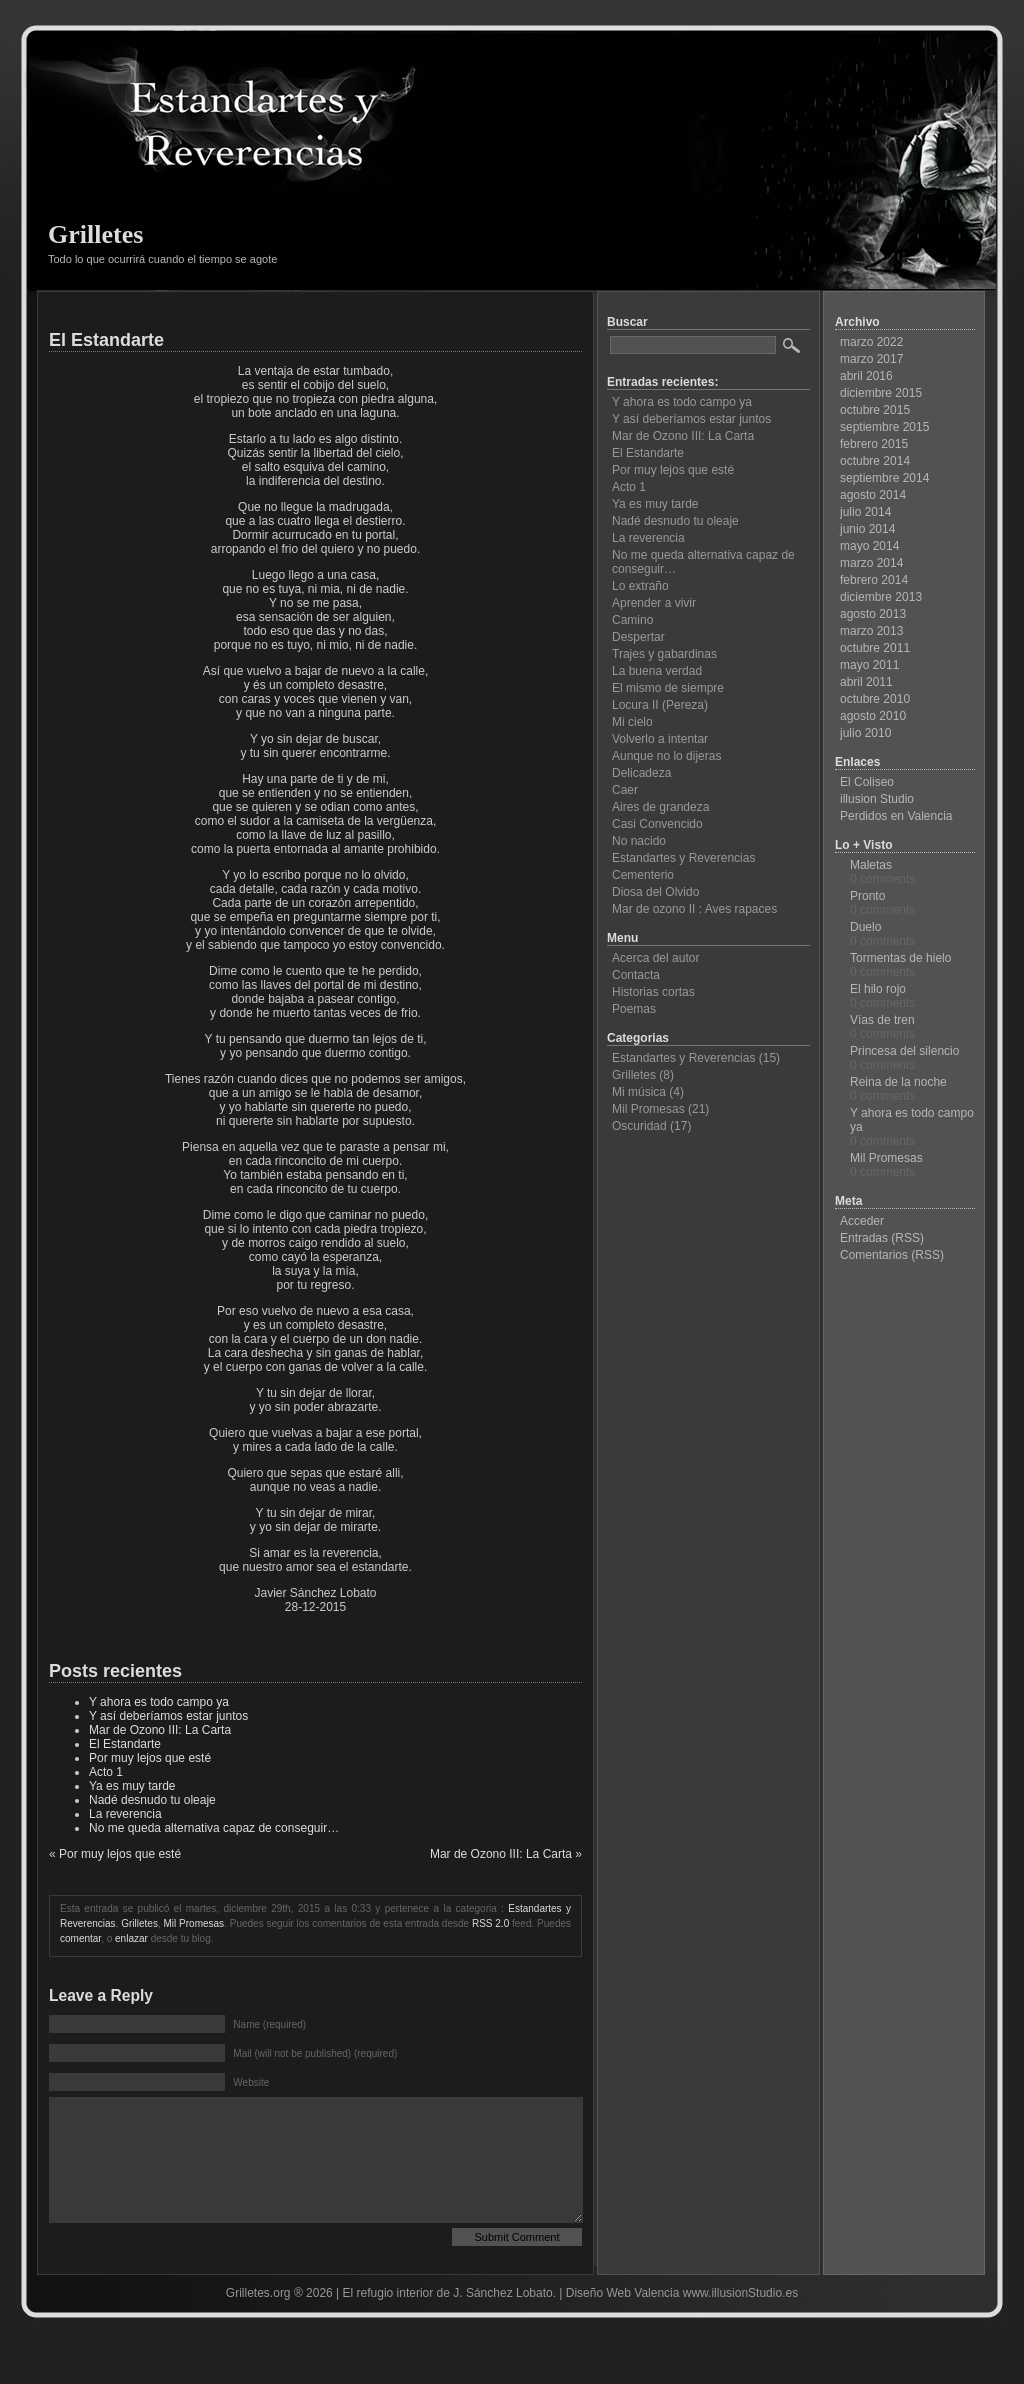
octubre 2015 (875, 410)
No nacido (639, 841)
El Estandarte (106, 340)
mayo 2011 (869, 665)
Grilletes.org (258, 2323)
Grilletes (95, 234)
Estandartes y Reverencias (683, 858)
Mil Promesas (194, 1923)
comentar (80, 1938)
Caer (625, 790)
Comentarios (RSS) (892, 1255)
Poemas (634, 1009)
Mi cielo (632, 722)
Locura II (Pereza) (660, 705)
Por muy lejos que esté (150, 1758)
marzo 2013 (871, 631)
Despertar (638, 637)
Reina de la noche (898, 1082)
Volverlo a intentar (660, 739)
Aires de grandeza (660, 807)
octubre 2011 (875, 648)
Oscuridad (639, 1126)
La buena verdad (657, 671)
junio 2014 (867, 529)
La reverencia (125, 1814)
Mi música (639, 1092)
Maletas (871, 865)
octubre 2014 (875, 461)
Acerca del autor (655, 958)
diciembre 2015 (881, 393)
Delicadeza (641, 773)
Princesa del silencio (904, 1051)
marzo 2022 (871, 342)
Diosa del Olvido (655, 892)
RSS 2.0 (490, 1923)
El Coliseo (867, 782)
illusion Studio (877, 799)
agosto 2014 (873, 495)
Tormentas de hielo (900, 958)
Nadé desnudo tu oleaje (152, 1800)
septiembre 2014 (884, 478)
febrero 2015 (874, 444)
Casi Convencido (657, 824)
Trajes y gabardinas (664, 654)
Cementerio (643, 875)
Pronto (867, 896)
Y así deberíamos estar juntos (168, 1716)
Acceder (862, 1221)
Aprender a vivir (654, 603)
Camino (632, 620)
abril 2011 (866, 682)
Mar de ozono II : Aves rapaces (694, 909)
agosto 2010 (873, 716)
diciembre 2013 (881, 597)
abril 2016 (866, 376)
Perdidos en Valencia (896, 816)
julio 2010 (865, 733)
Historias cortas (653, 992)
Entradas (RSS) (882, 1238)
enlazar (131, 1938)
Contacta (636, 975)
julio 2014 (865, 512)
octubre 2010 (875, 699)
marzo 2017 (871, 359)
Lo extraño (640, 586)
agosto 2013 (873, 614)
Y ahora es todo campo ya (159, 1702)
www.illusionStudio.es (740, 2323)
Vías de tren (882, 1020)
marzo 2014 (871, 563)
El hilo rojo (878, 989)
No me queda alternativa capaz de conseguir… (214, 1828)
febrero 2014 (874, 580)
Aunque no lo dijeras (666, 756)
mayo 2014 (869, 546)
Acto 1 (106, 1772)
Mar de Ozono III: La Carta (160, 1730)
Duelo (865, 927)
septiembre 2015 (884, 427)
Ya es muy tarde (132, 1786)
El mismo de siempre (668, 688)
